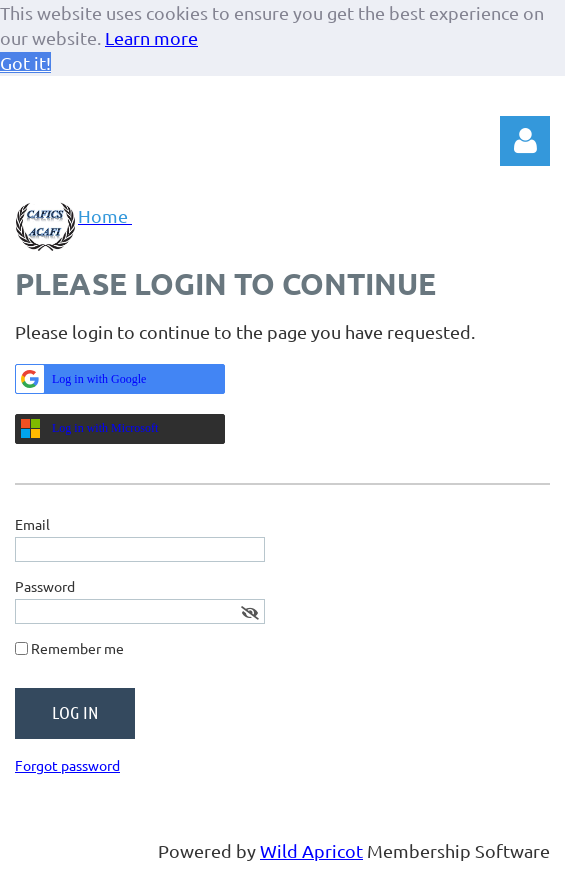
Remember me (77, 648)
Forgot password (67, 765)
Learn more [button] (151, 37)
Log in (525, 141)
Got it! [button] (25, 62)
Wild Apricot (311, 850)
